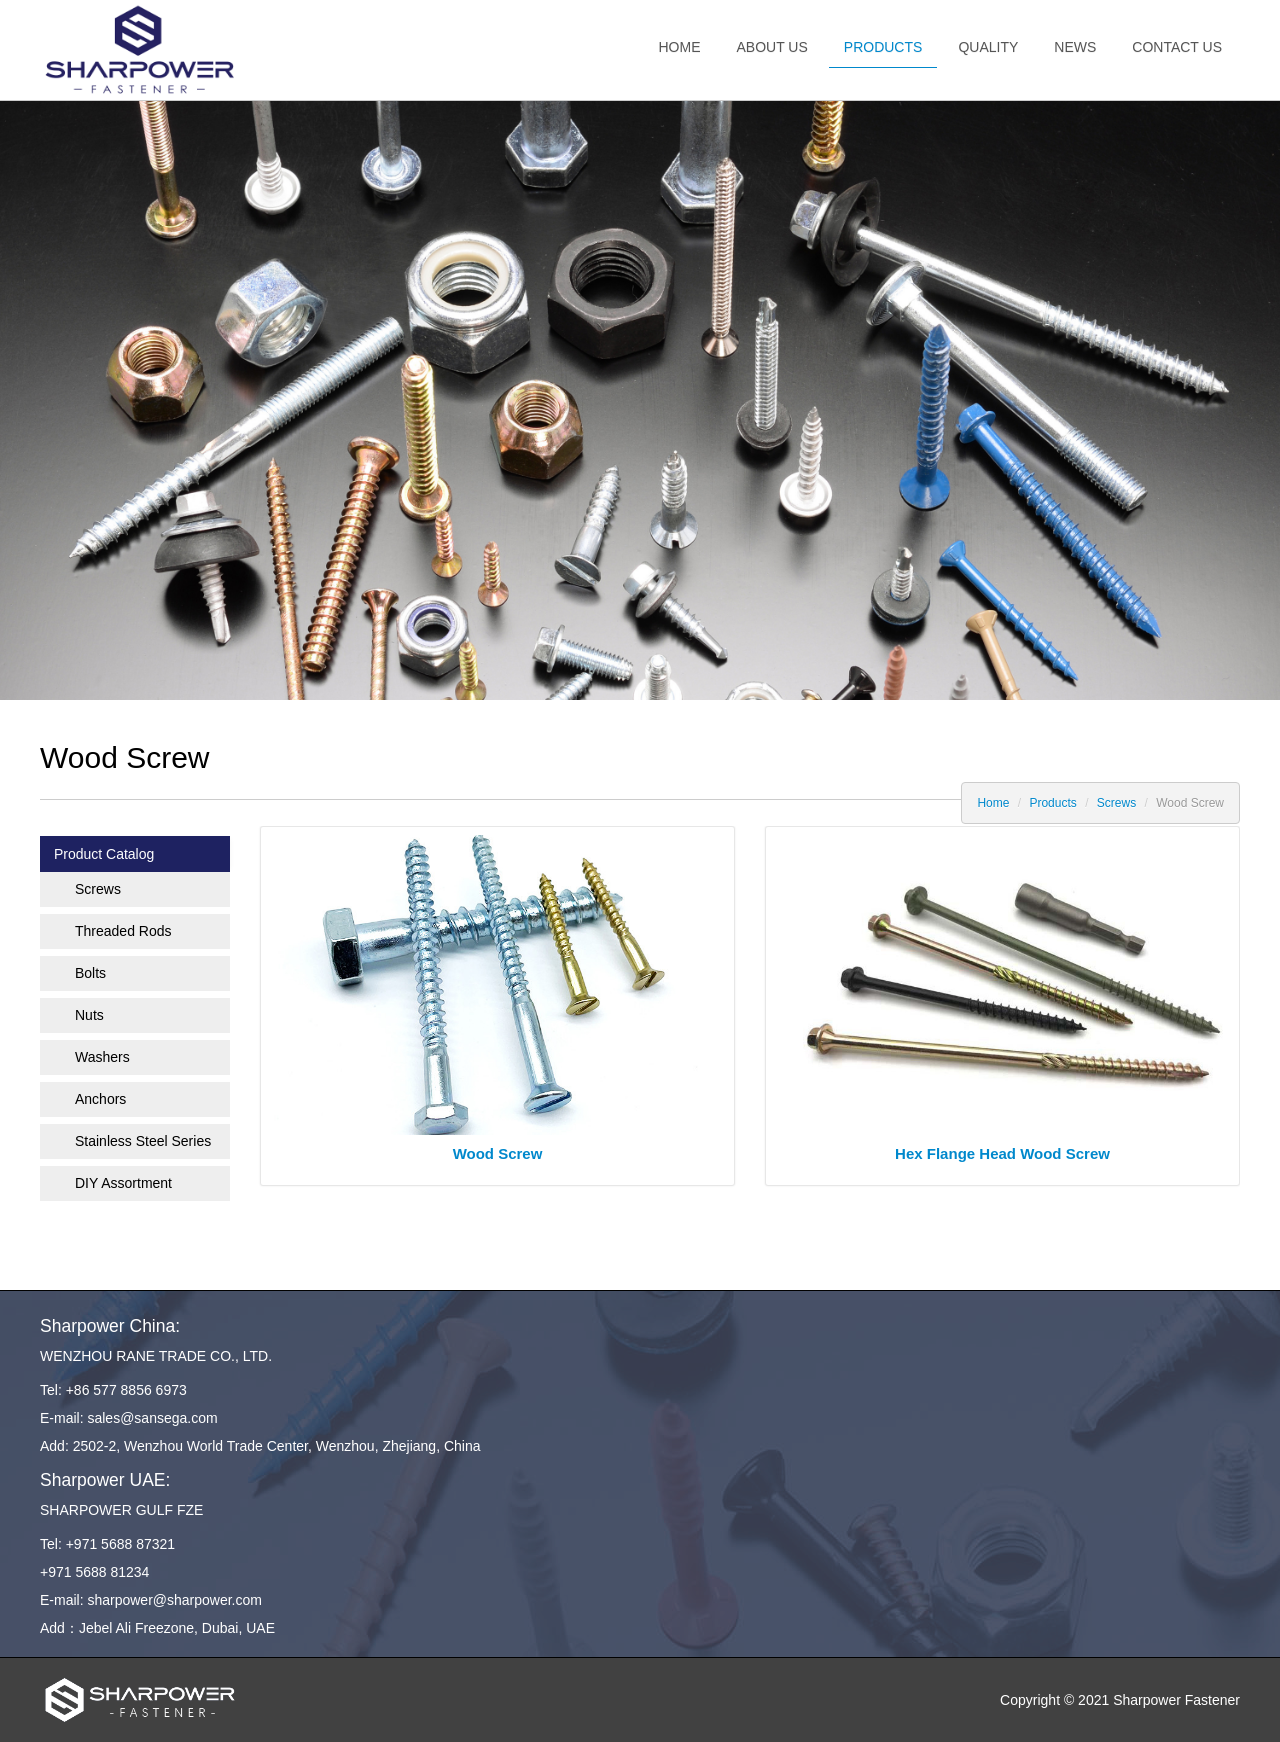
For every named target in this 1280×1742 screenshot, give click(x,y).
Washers (102, 1057)
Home (680, 47)
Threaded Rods (123, 931)
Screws (1116, 803)
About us (772, 47)
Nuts (89, 1015)
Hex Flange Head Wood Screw (1002, 1153)
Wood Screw (498, 1153)
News (1075, 47)
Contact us (1177, 47)
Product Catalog (104, 854)
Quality (988, 47)
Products (883, 47)
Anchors (100, 1099)
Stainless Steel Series (143, 1141)
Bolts (90, 973)
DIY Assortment (123, 1183)
